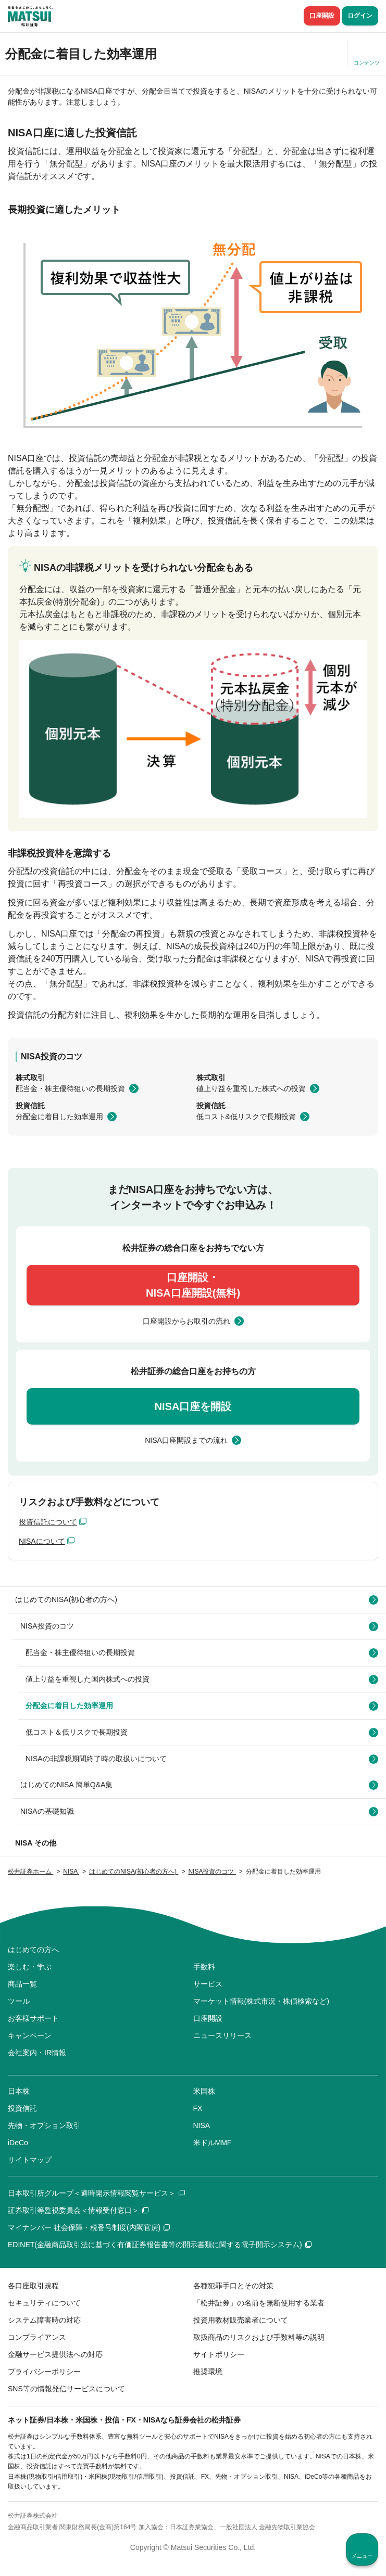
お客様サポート (33, 2018)
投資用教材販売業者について (240, 2320)
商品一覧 (22, 1984)
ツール (19, 2001)
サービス (207, 1984)
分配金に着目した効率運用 (59, 1116)
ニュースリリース (222, 2035)
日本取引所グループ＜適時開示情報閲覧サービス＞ (96, 2193)
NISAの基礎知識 (47, 1811)
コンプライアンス (37, 2337)
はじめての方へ (33, 1949)
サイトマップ (30, 2160)
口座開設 (321, 15)
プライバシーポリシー (44, 2371)
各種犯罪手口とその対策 (233, 2286)
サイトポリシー (218, 2354)
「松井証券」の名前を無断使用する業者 (259, 2303)
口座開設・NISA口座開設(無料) (193, 1285)
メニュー (362, 2556)
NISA (201, 2125)
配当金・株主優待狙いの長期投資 (70, 1088)
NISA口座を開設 (193, 1406)
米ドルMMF (212, 2142)
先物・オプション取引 (44, 2125)
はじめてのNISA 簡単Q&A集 (66, 1784)
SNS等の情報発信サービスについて (66, 2389)
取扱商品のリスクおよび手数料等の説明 (259, 2337)
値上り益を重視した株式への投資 (251, 1088)
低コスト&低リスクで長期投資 (246, 1116)
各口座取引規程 (33, 2286)
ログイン (359, 15)
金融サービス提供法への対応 (55, 2354)
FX (198, 2108)
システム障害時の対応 (44, 2320)
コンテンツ (367, 63)
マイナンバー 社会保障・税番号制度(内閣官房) (89, 2227)
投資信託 (22, 2108)
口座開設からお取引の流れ (186, 1321)
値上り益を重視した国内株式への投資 (88, 1679)
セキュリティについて (44, 2303)
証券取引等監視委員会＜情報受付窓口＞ (78, 2210)
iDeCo (18, 2142)
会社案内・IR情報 (37, 2052)
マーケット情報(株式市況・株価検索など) (261, 2001)
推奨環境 (207, 2371)
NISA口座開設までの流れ (186, 1440)
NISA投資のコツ (47, 1626)
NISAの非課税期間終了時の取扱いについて (96, 1758)
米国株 (204, 2091)
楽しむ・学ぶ (30, 1967)
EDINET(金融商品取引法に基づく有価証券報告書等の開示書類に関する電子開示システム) (160, 2244)
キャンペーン (30, 2035)
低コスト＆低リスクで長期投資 (77, 1732)
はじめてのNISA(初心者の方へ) (66, 1599)
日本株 (19, 2091)
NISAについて (42, 1541)
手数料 (204, 1967)
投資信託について (48, 1522)
